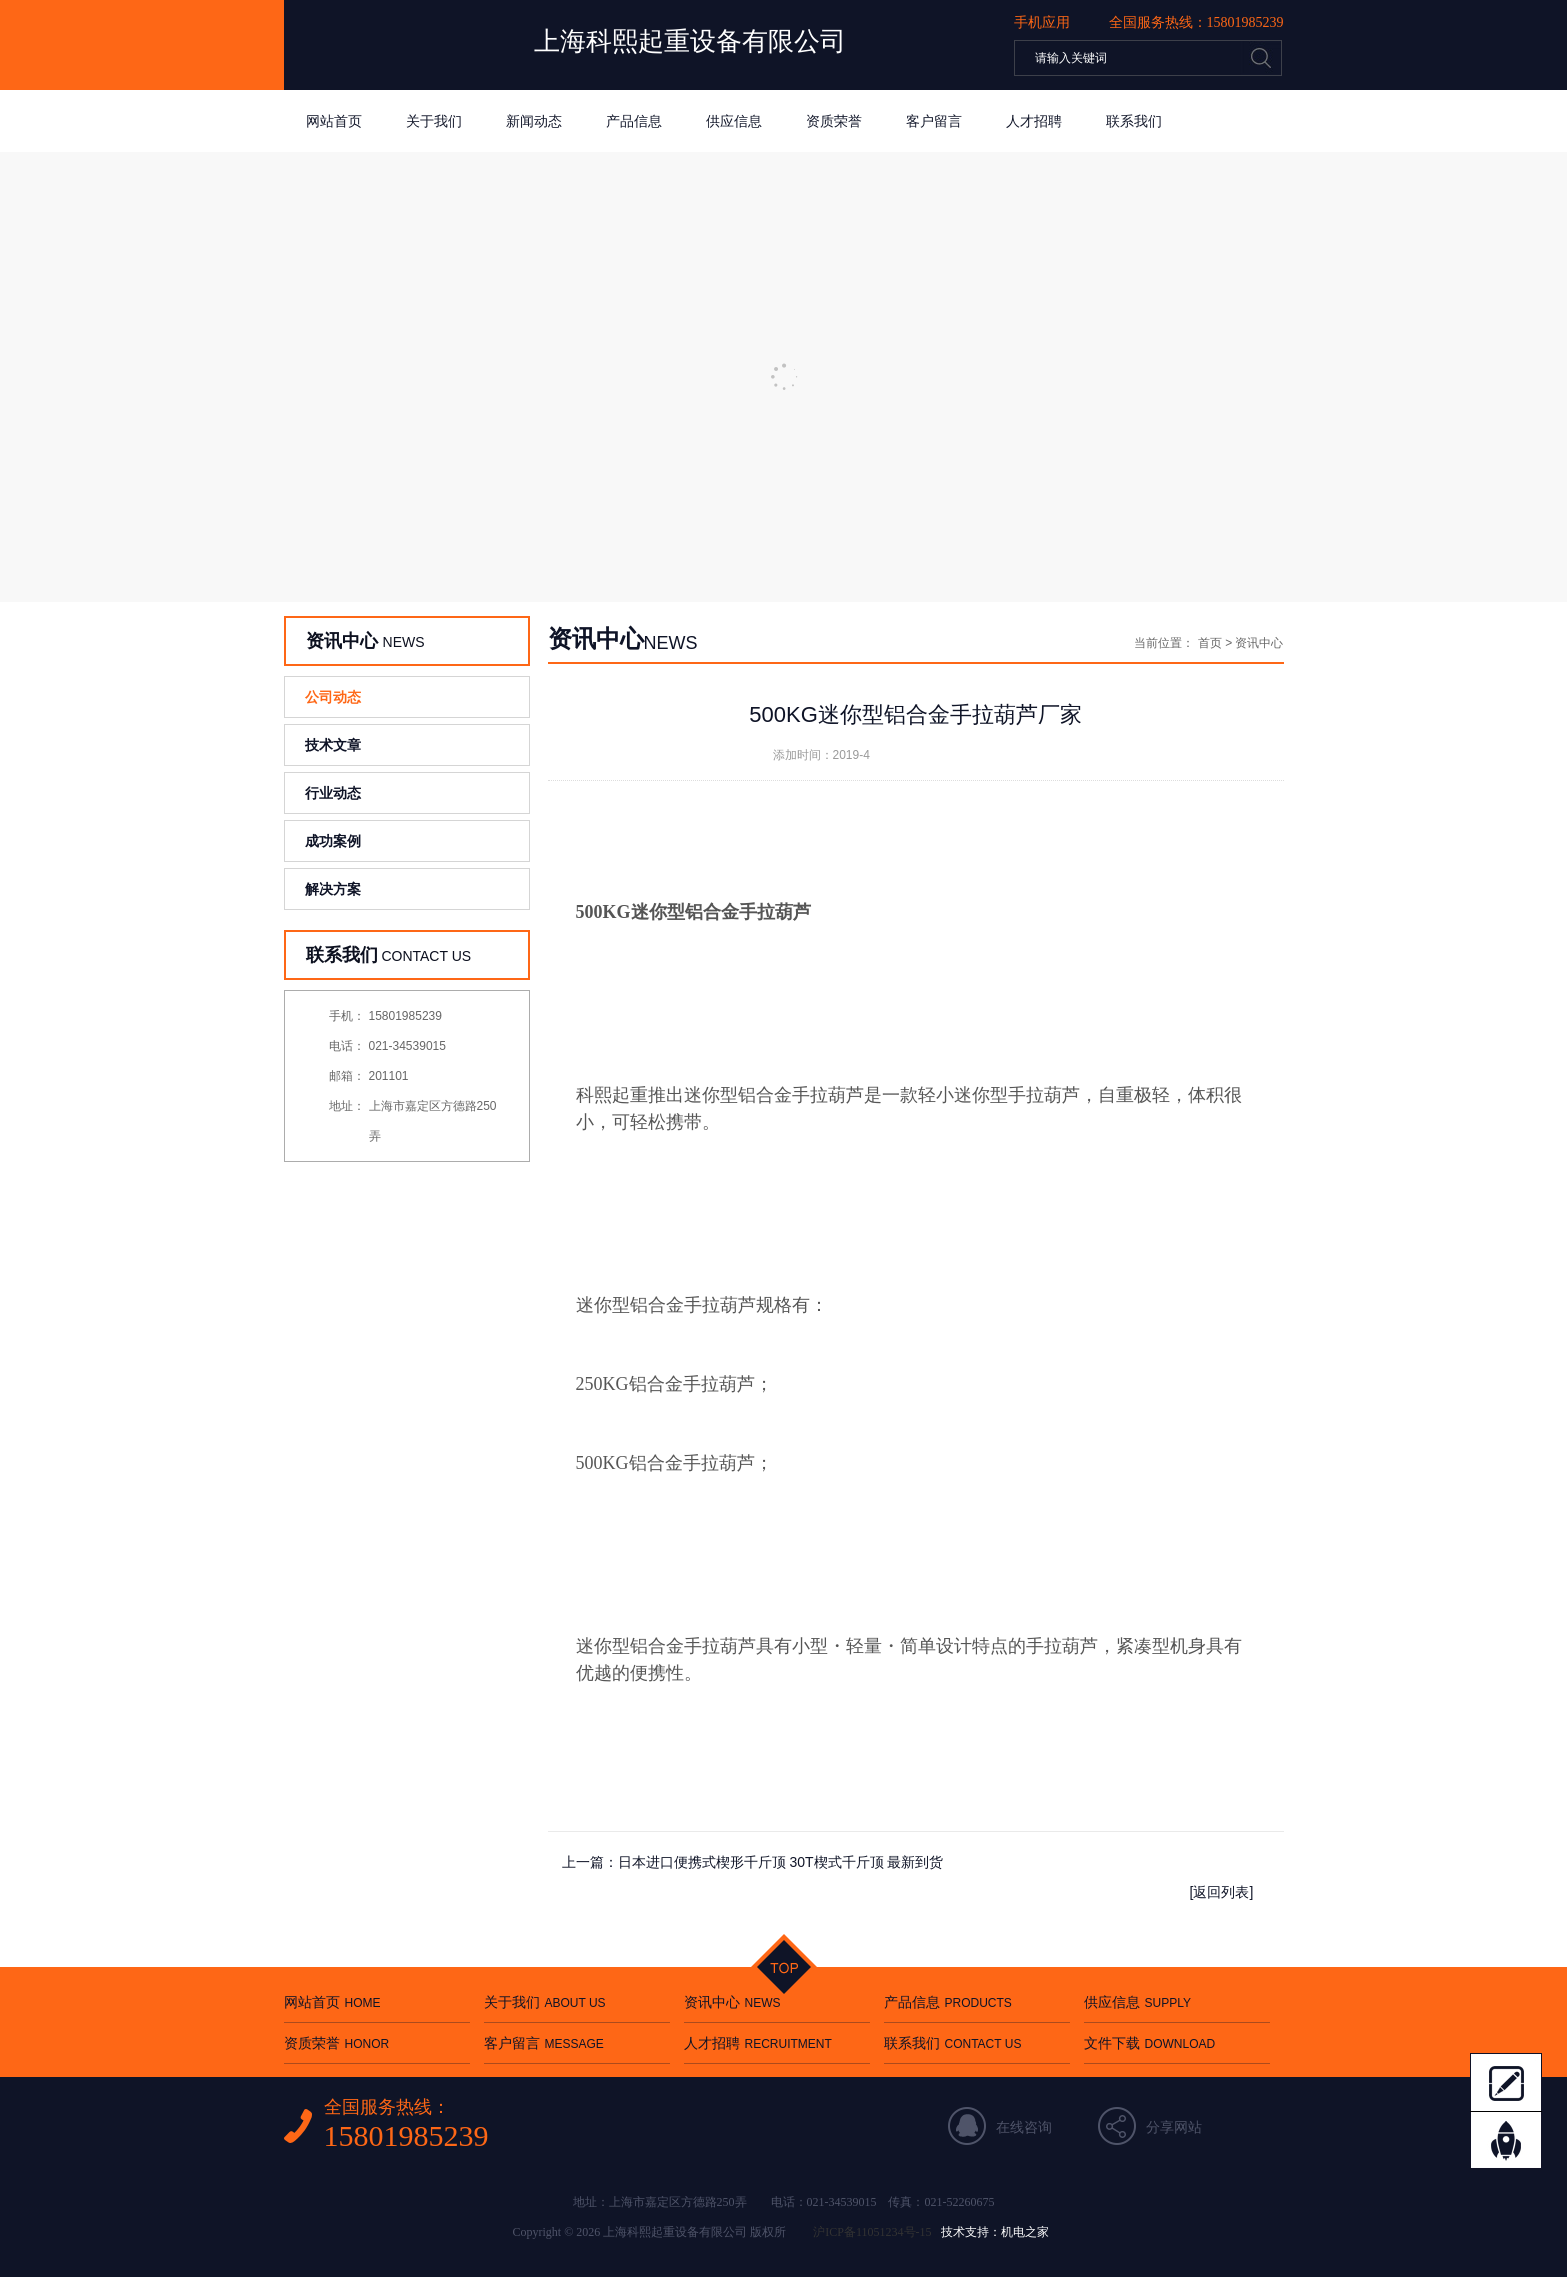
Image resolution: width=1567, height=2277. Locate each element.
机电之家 (1025, 2232)
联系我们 (1134, 121)
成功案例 (333, 841)
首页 (1210, 643)
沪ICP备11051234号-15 (872, 2232)
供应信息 (734, 121)
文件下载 (1150, 2043)
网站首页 (334, 121)
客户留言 (934, 121)
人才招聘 (1034, 121)
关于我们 (434, 121)
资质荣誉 (834, 121)
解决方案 (333, 889)
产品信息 (634, 121)
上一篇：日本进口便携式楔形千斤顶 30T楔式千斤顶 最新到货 (753, 1862)
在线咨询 (1024, 2127)
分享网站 (1174, 2127)
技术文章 (333, 745)
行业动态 (333, 793)
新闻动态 (534, 121)
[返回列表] (1222, 1892)
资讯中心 (732, 2002)
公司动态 (333, 697)
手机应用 (1042, 22)
